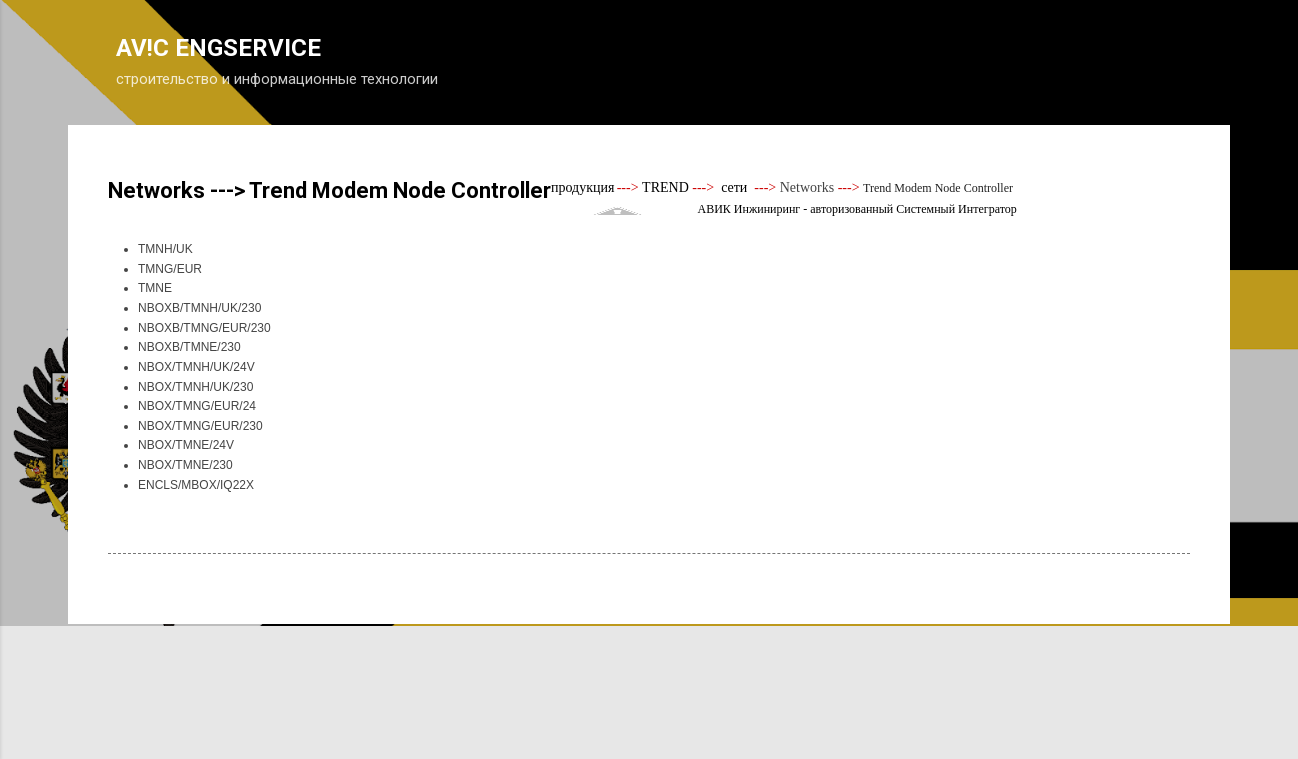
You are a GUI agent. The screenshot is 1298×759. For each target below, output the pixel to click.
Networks (807, 187)
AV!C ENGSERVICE (218, 48)
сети (734, 187)
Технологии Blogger (649, 667)
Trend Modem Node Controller (938, 188)
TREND (666, 187)
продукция (582, 187)
